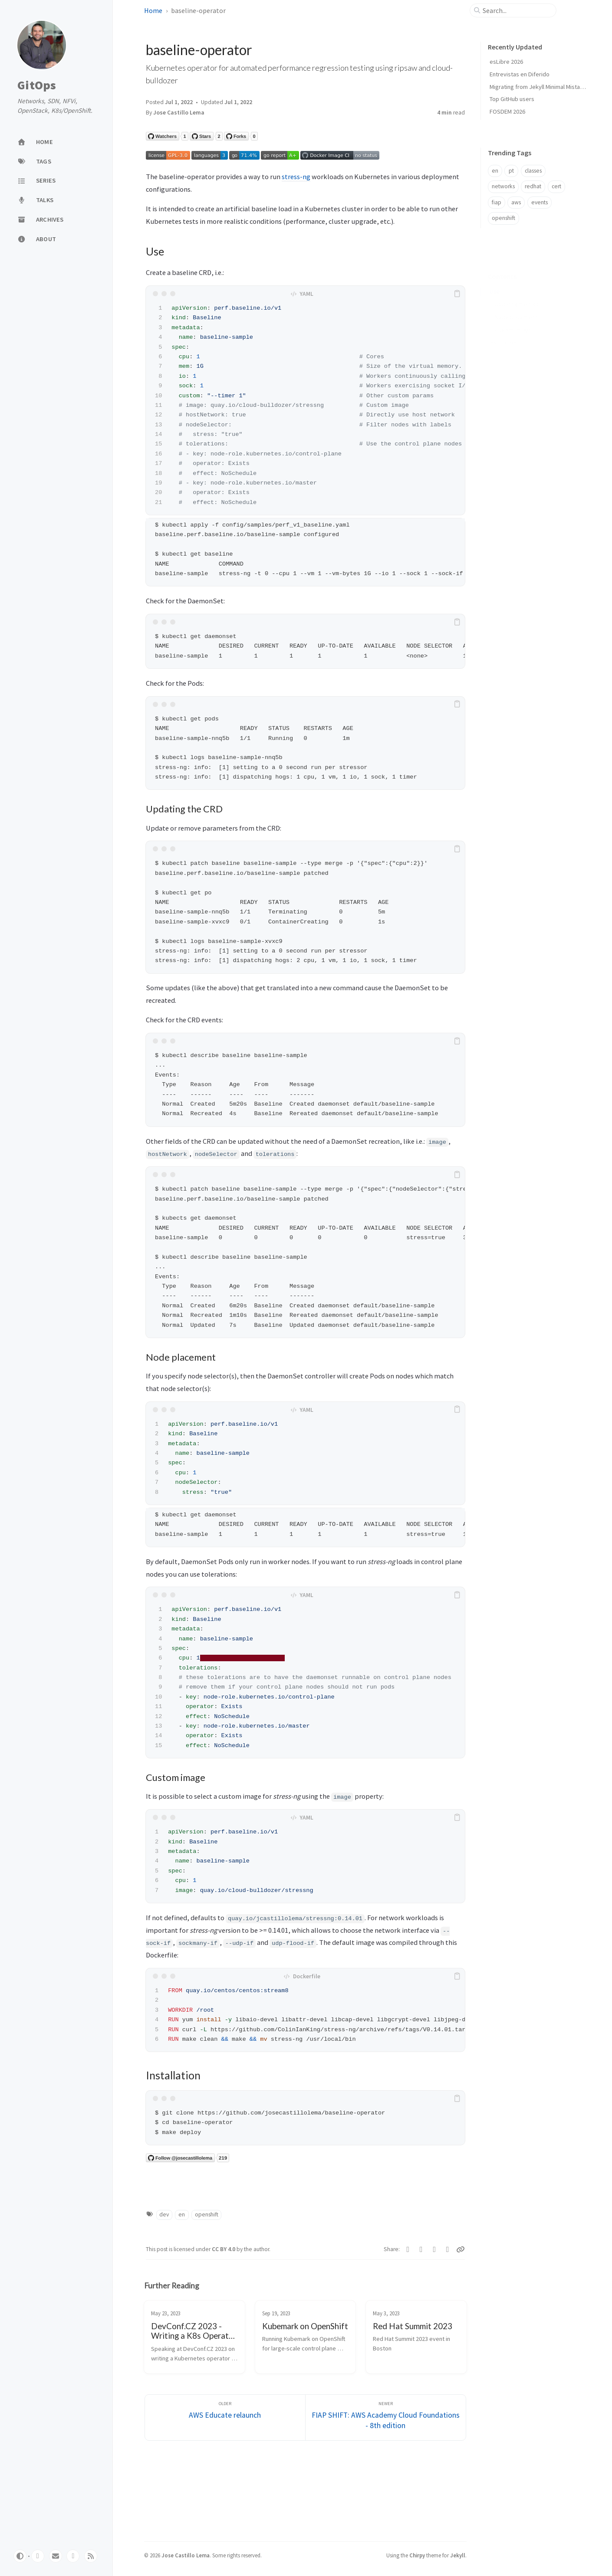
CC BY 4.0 (224, 2249)
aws (516, 202)
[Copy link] (460, 2249)
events (539, 202)
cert (556, 186)
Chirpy (417, 2555)
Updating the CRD (517, 291)
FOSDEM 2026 (507, 111)
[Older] (225, 2417)
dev (164, 2214)
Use (495, 277)
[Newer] (385, 2417)
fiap (496, 202)
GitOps (36, 85)
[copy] (457, 293)
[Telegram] (435, 2249)
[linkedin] (73, 2556)
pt (511, 170)
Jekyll (457, 2555)
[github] (38, 2556)
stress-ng (296, 176)
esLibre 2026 (506, 61)
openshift (206, 2214)
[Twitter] (408, 2249)
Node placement (516, 304)
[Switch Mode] (20, 2556)
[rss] (91, 2556)
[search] (516, 10)
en (181, 2214)
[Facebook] (421, 2249)
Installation (503, 329)
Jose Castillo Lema (178, 112)
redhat (533, 186)
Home (153, 10)
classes (533, 170)
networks (503, 186)
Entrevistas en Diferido (519, 74)
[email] (55, 2556)
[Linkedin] (448, 2249)
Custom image (512, 316)
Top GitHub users (512, 99)
